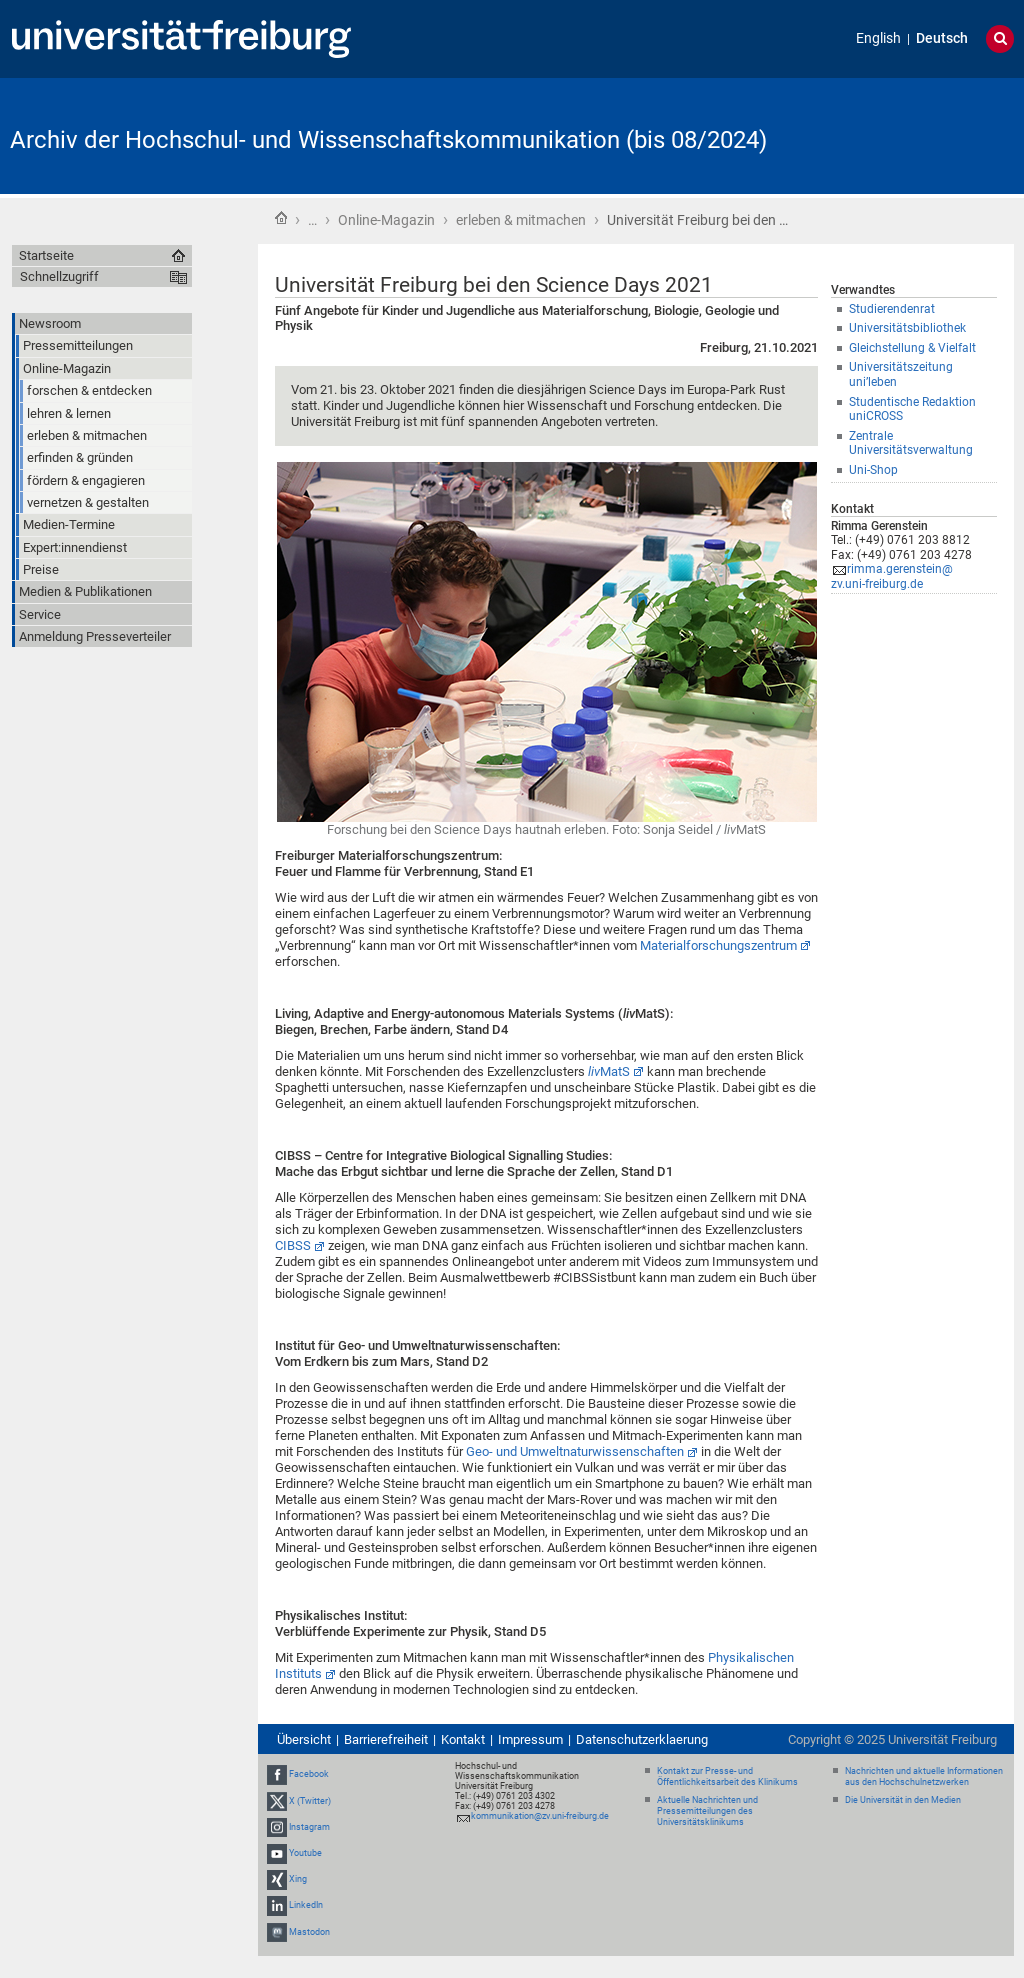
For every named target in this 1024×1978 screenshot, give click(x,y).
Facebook (309, 1774)
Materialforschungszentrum (718, 945)
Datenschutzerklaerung (642, 1739)
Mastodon (309, 1932)
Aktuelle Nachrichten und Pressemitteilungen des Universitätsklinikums (707, 1811)
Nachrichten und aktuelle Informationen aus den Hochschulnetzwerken (924, 1776)
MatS (609, 1071)
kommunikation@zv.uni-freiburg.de (540, 1816)
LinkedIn (306, 1906)
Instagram (309, 1827)
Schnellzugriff (59, 276)
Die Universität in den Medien (903, 1800)
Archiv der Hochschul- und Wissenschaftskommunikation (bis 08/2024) (388, 140)
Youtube (305, 1853)
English (878, 38)
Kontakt (463, 1739)
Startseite (281, 218)
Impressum (530, 1739)
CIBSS (293, 1245)
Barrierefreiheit (386, 1739)
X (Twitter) (310, 1801)
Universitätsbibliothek (907, 328)
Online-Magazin (386, 220)
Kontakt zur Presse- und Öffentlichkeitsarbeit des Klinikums (727, 1776)
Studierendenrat (892, 309)
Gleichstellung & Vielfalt (912, 348)
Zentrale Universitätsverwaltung (911, 443)
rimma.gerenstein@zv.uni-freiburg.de (892, 576)
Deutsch (942, 38)
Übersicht (304, 1739)
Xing (298, 1879)
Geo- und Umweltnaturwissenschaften (575, 1451)
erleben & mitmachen (521, 220)
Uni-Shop (873, 470)
